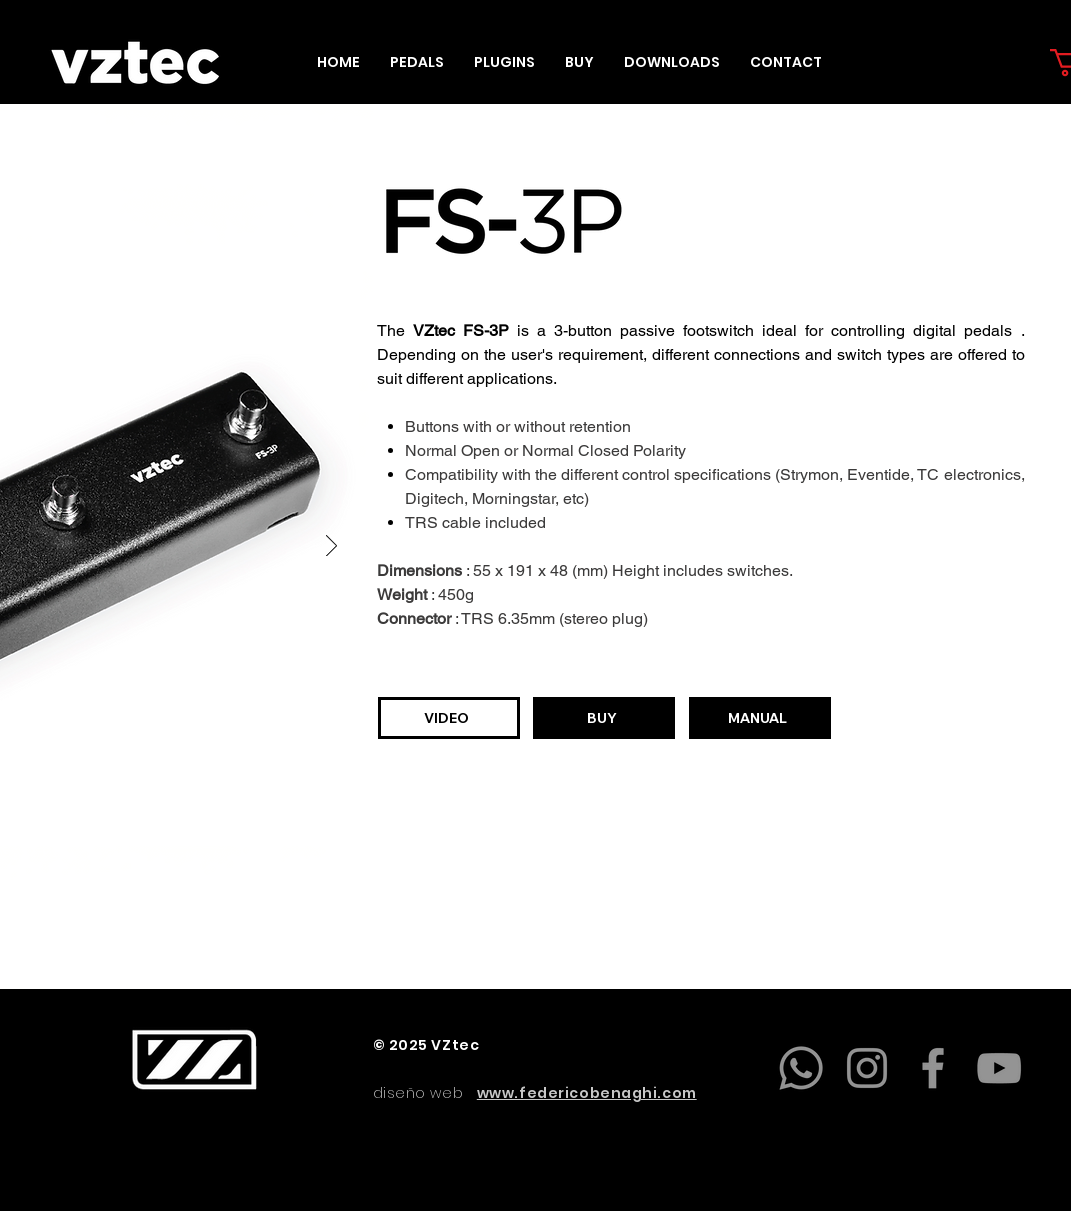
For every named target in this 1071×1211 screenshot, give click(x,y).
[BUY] (604, 718)
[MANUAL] (760, 718)
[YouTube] (999, 1068)
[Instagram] (867, 1068)
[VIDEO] (449, 718)
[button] (417, 62)
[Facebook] (933, 1068)
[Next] (331, 547)
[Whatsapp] (801, 1068)
